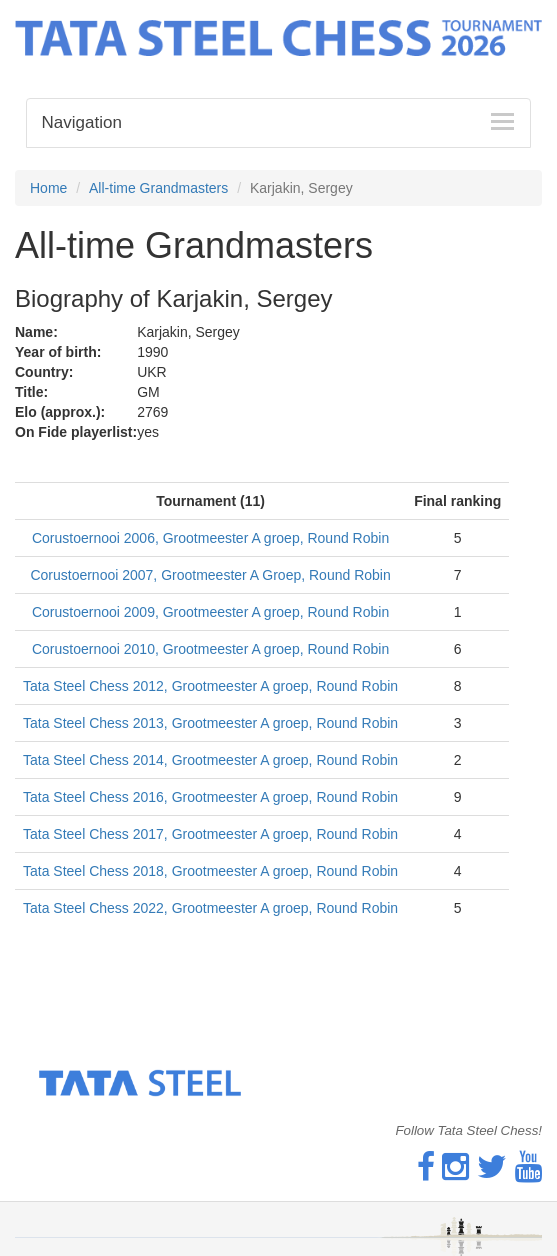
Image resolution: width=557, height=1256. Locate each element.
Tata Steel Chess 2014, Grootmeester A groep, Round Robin (210, 760)
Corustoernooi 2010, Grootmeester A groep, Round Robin (210, 649)
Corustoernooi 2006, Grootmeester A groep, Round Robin (210, 538)
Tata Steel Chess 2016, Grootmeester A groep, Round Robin (210, 797)
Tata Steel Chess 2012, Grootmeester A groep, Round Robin (210, 686)
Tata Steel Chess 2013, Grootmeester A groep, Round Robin (210, 723)
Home (48, 188)
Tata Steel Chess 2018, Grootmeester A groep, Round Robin (210, 871)
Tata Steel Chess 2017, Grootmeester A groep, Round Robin (210, 834)
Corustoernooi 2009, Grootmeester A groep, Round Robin (210, 612)
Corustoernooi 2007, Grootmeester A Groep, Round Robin (210, 575)
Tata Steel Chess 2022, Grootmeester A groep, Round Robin (210, 908)
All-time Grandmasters (158, 188)
